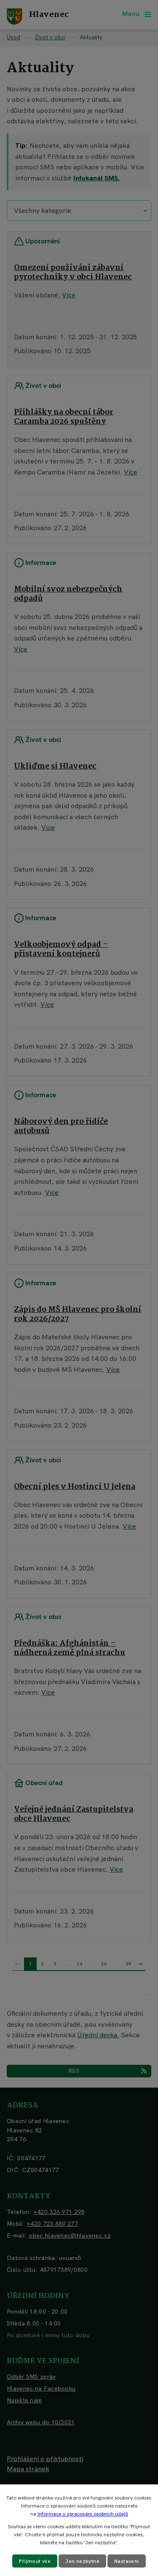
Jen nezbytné (82, 2561)
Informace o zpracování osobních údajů (82, 2514)
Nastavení (126, 2561)
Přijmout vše (35, 2561)
